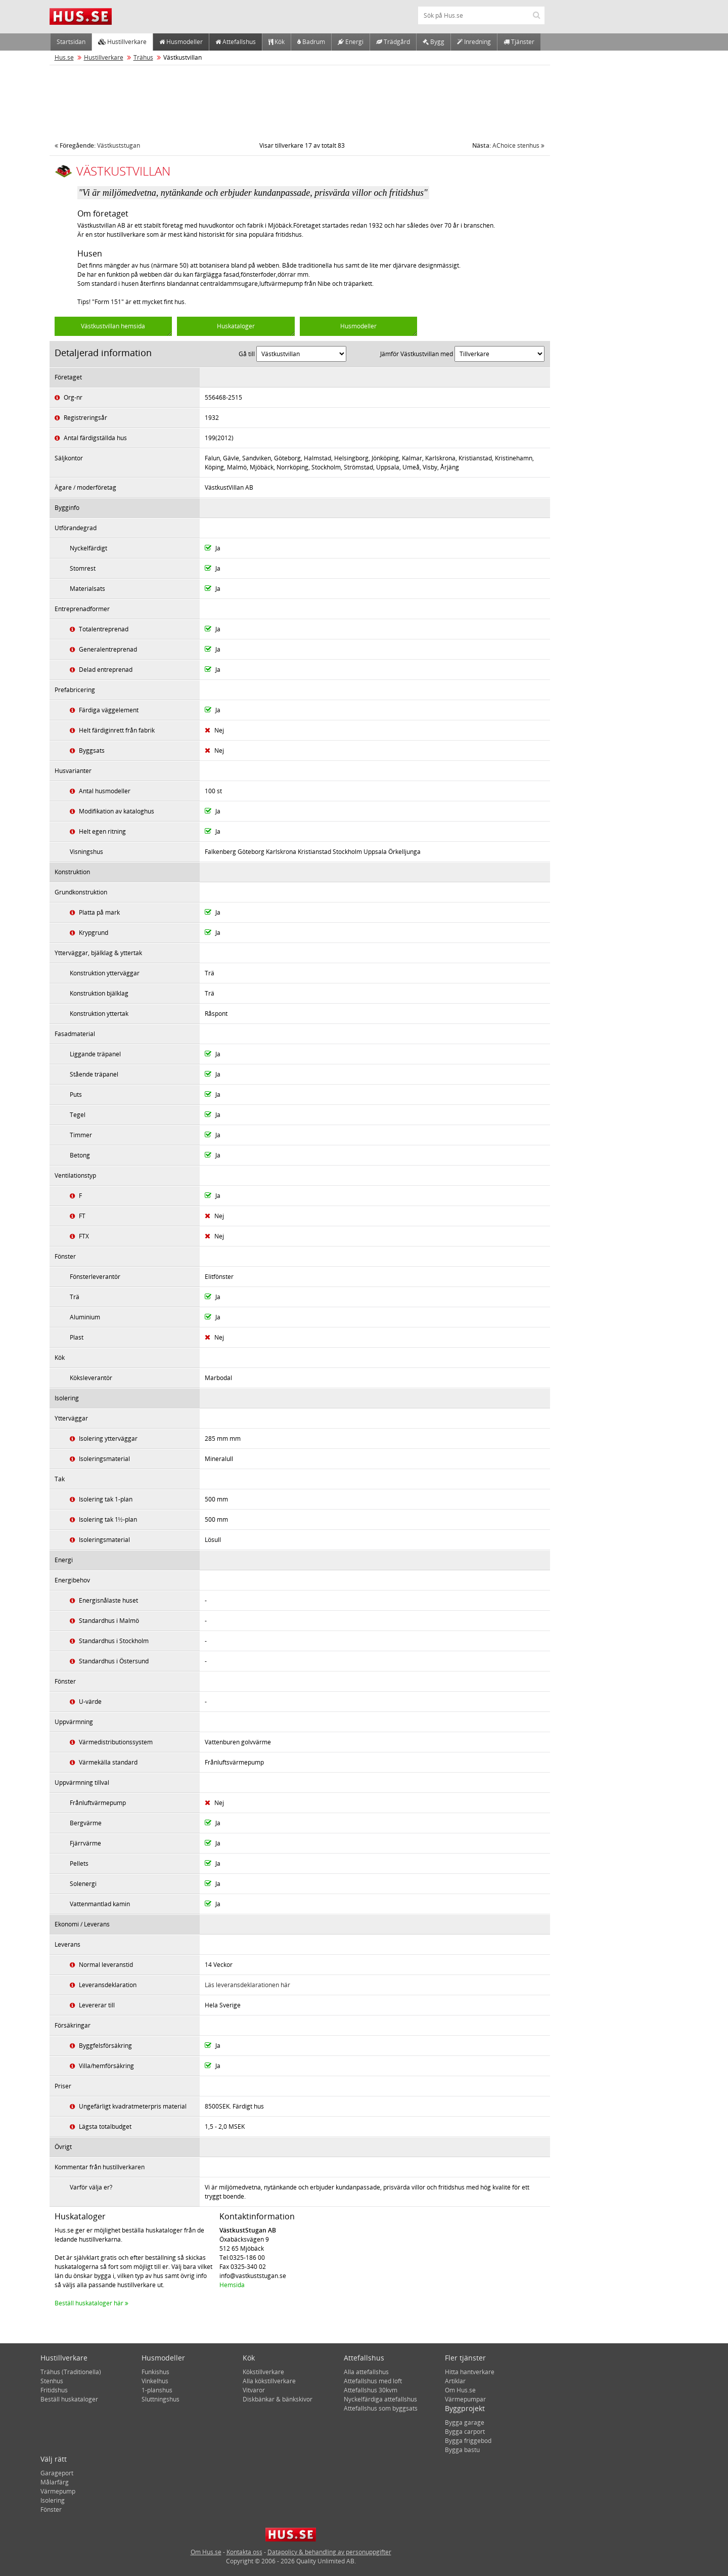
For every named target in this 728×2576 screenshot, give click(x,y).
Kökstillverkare (263, 2372)
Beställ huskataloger (69, 2399)
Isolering (52, 2500)
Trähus (143, 57)
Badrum (311, 41)
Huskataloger (236, 326)
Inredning (474, 41)
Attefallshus (235, 41)
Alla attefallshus (366, 2372)
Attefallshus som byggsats (381, 2408)
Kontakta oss (244, 2552)
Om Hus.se (460, 2390)
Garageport (56, 2473)
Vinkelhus (155, 2381)
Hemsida (232, 2285)
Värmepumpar (465, 2399)
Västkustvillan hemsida (113, 326)
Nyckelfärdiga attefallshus (380, 2399)
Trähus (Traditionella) (70, 2372)
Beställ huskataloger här (91, 2303)
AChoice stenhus (508, 145)
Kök (276, 41)
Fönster (51, 2509)
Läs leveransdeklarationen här (247, 1985)
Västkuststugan (97, 145)
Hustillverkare (122, 41)
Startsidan (71, 41)
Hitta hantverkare (469, 2372)
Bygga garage (464, 2422)
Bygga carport (465, 2431)
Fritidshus (54, 2390)
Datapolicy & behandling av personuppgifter (329, 2552)
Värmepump (57, 2491)
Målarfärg (54, 2482)
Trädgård (393, 41)
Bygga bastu (462, 2449)
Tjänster (519, 41)
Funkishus (155, 2372)
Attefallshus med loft (373, 2381)
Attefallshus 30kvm (370, 2390)
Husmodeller (181, 41)
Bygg (433, 41)
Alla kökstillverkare (269, 2381)
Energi (350, 41)
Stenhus (51, 2381)
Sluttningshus (160, 2399)
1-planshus (157, 2390)
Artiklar (455, 2381)
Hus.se (64, 57)
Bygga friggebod (468, 2440)
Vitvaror (254, 2390)
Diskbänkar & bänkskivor (277, 2399)
